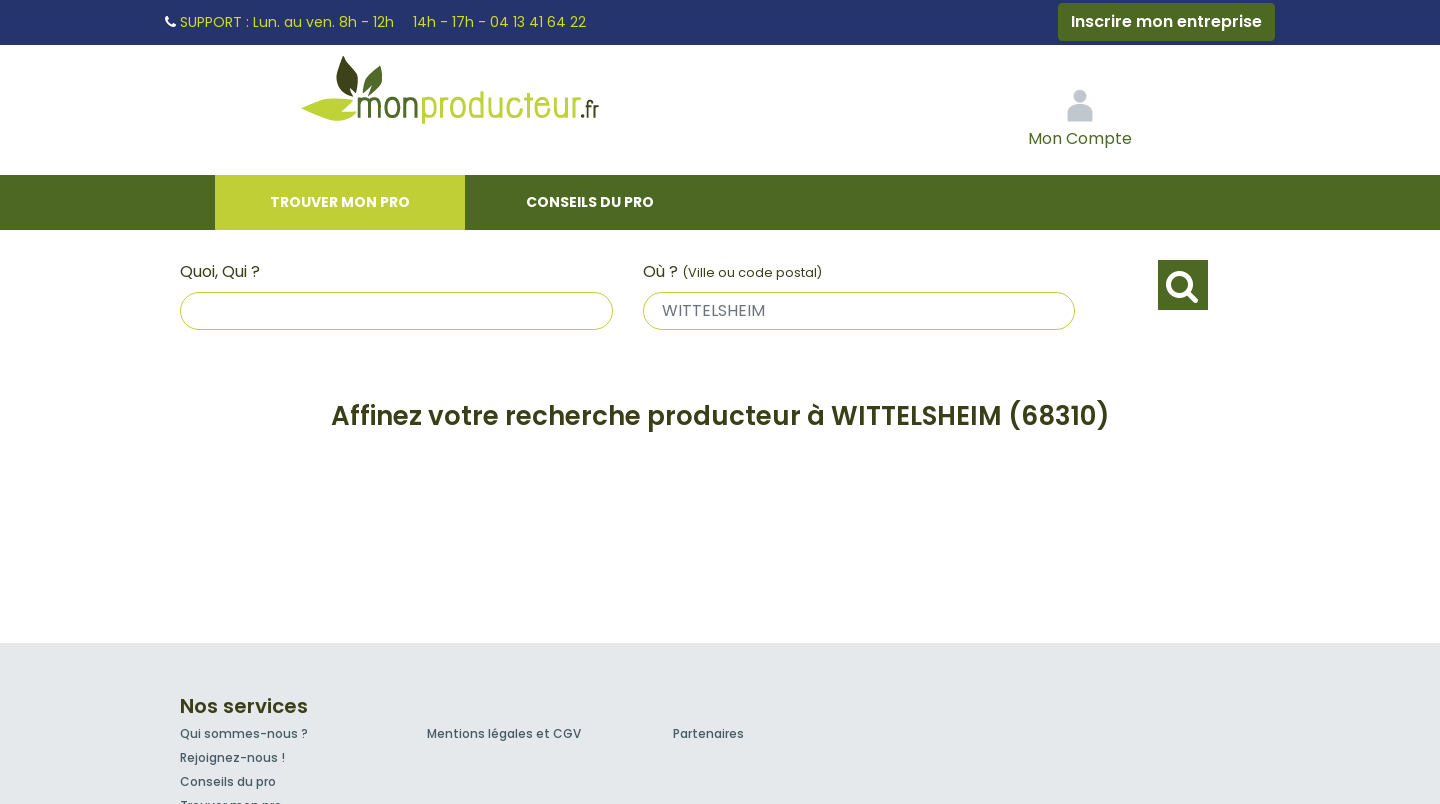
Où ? (732, 271)
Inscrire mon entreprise (1166, 21)
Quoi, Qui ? (220, 271)
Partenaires (708, 733)
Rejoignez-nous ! (232, 757)
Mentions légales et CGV (504, 733)
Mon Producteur (488, 95)
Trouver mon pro (340, 202)
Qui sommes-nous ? (244, 733)
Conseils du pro (590, 202)
